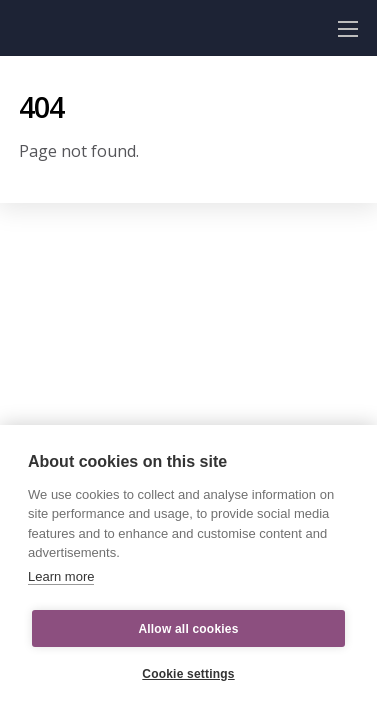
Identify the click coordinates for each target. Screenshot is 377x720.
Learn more (61, 576)
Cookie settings (188, 674)
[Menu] (348, 28)
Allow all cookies (188, 629)
